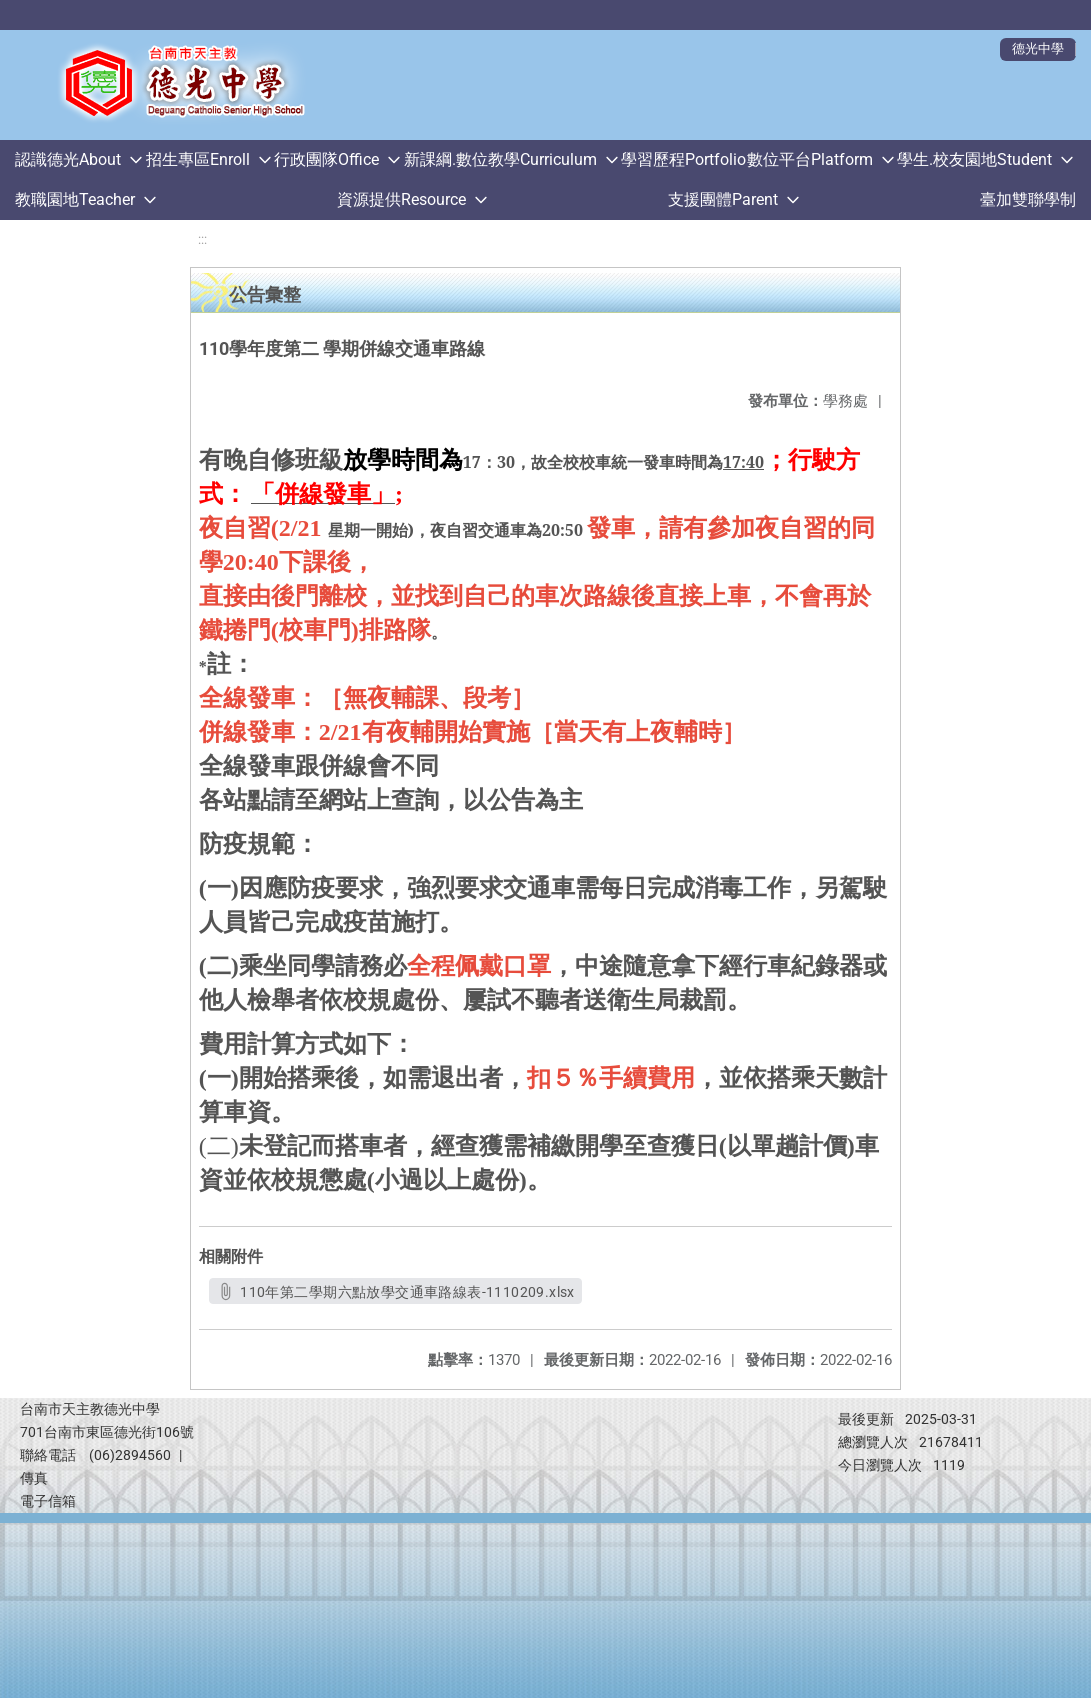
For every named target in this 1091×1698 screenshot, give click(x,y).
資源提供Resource (401, 199)
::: (202, 239)
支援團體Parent (723, 199)
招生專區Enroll (198, 159)
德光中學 (1038, 48)
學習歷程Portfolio (683, 159)
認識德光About (68, 159)
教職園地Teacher (75, 199)
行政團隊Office (326, 159)
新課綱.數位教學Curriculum (500, 159)
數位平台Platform (810, 159)
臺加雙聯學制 (1028, 199)
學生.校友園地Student (974, 159)
